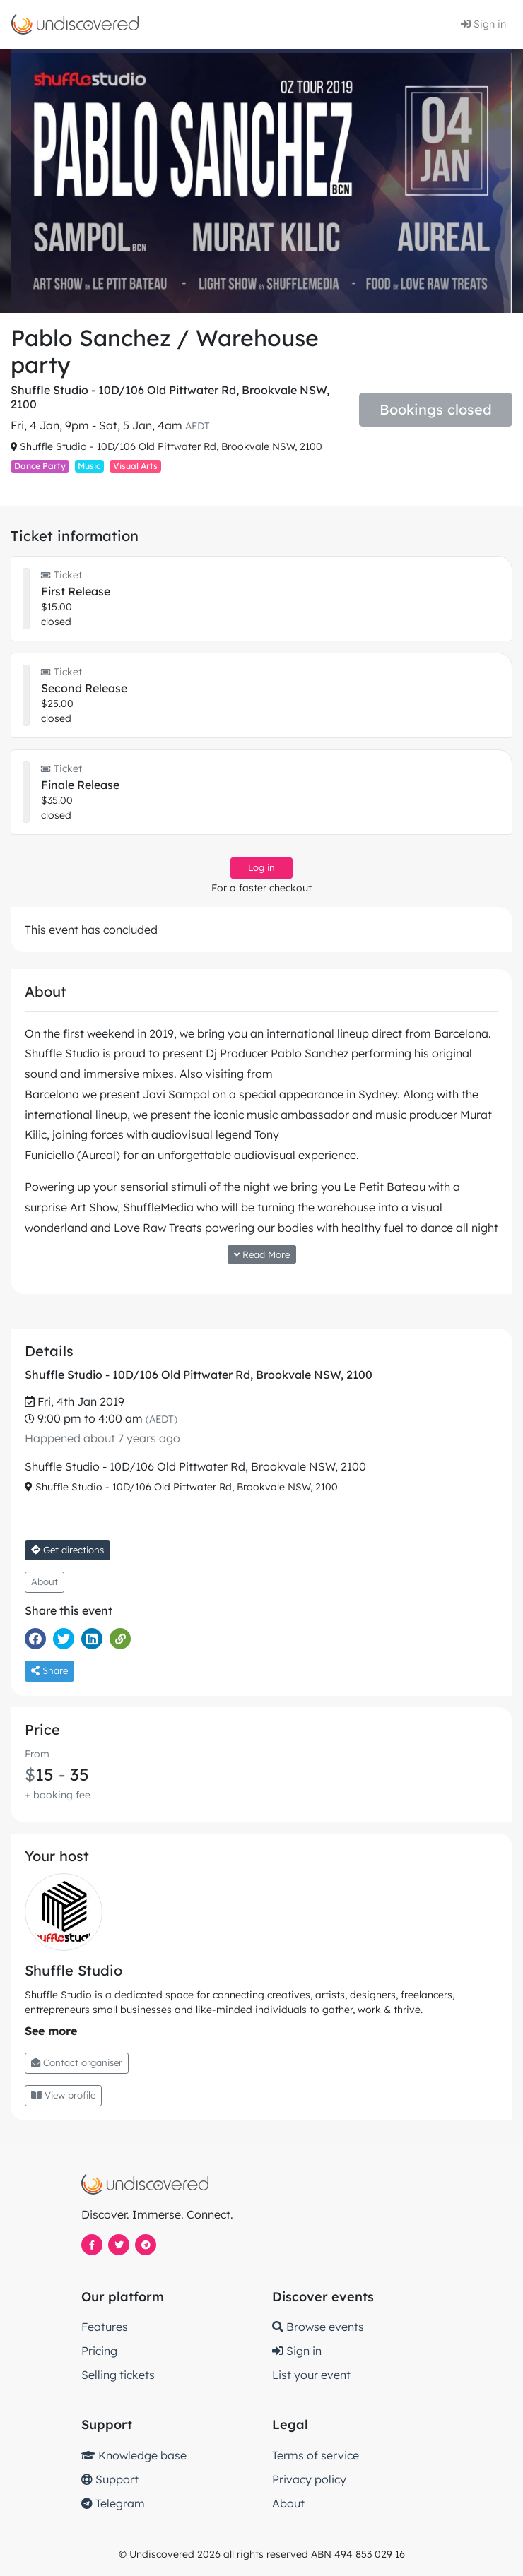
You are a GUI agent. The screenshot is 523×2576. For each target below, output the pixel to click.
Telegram (113, 2503)
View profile (63, 2095)
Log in (261, 867)
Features (104, 2327)
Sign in (483, 24)
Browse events (318, 2327)
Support (110, 2479)
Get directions (67, 1549)
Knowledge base (134, 2455)
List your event (311, 2375)
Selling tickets (118, 2375)
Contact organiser (76, 2062)
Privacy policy (309, 2479)
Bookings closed (436, 409)
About (44, 1581)
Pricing (99, 2351)
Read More (262, 1254)
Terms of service (315, 2455)
